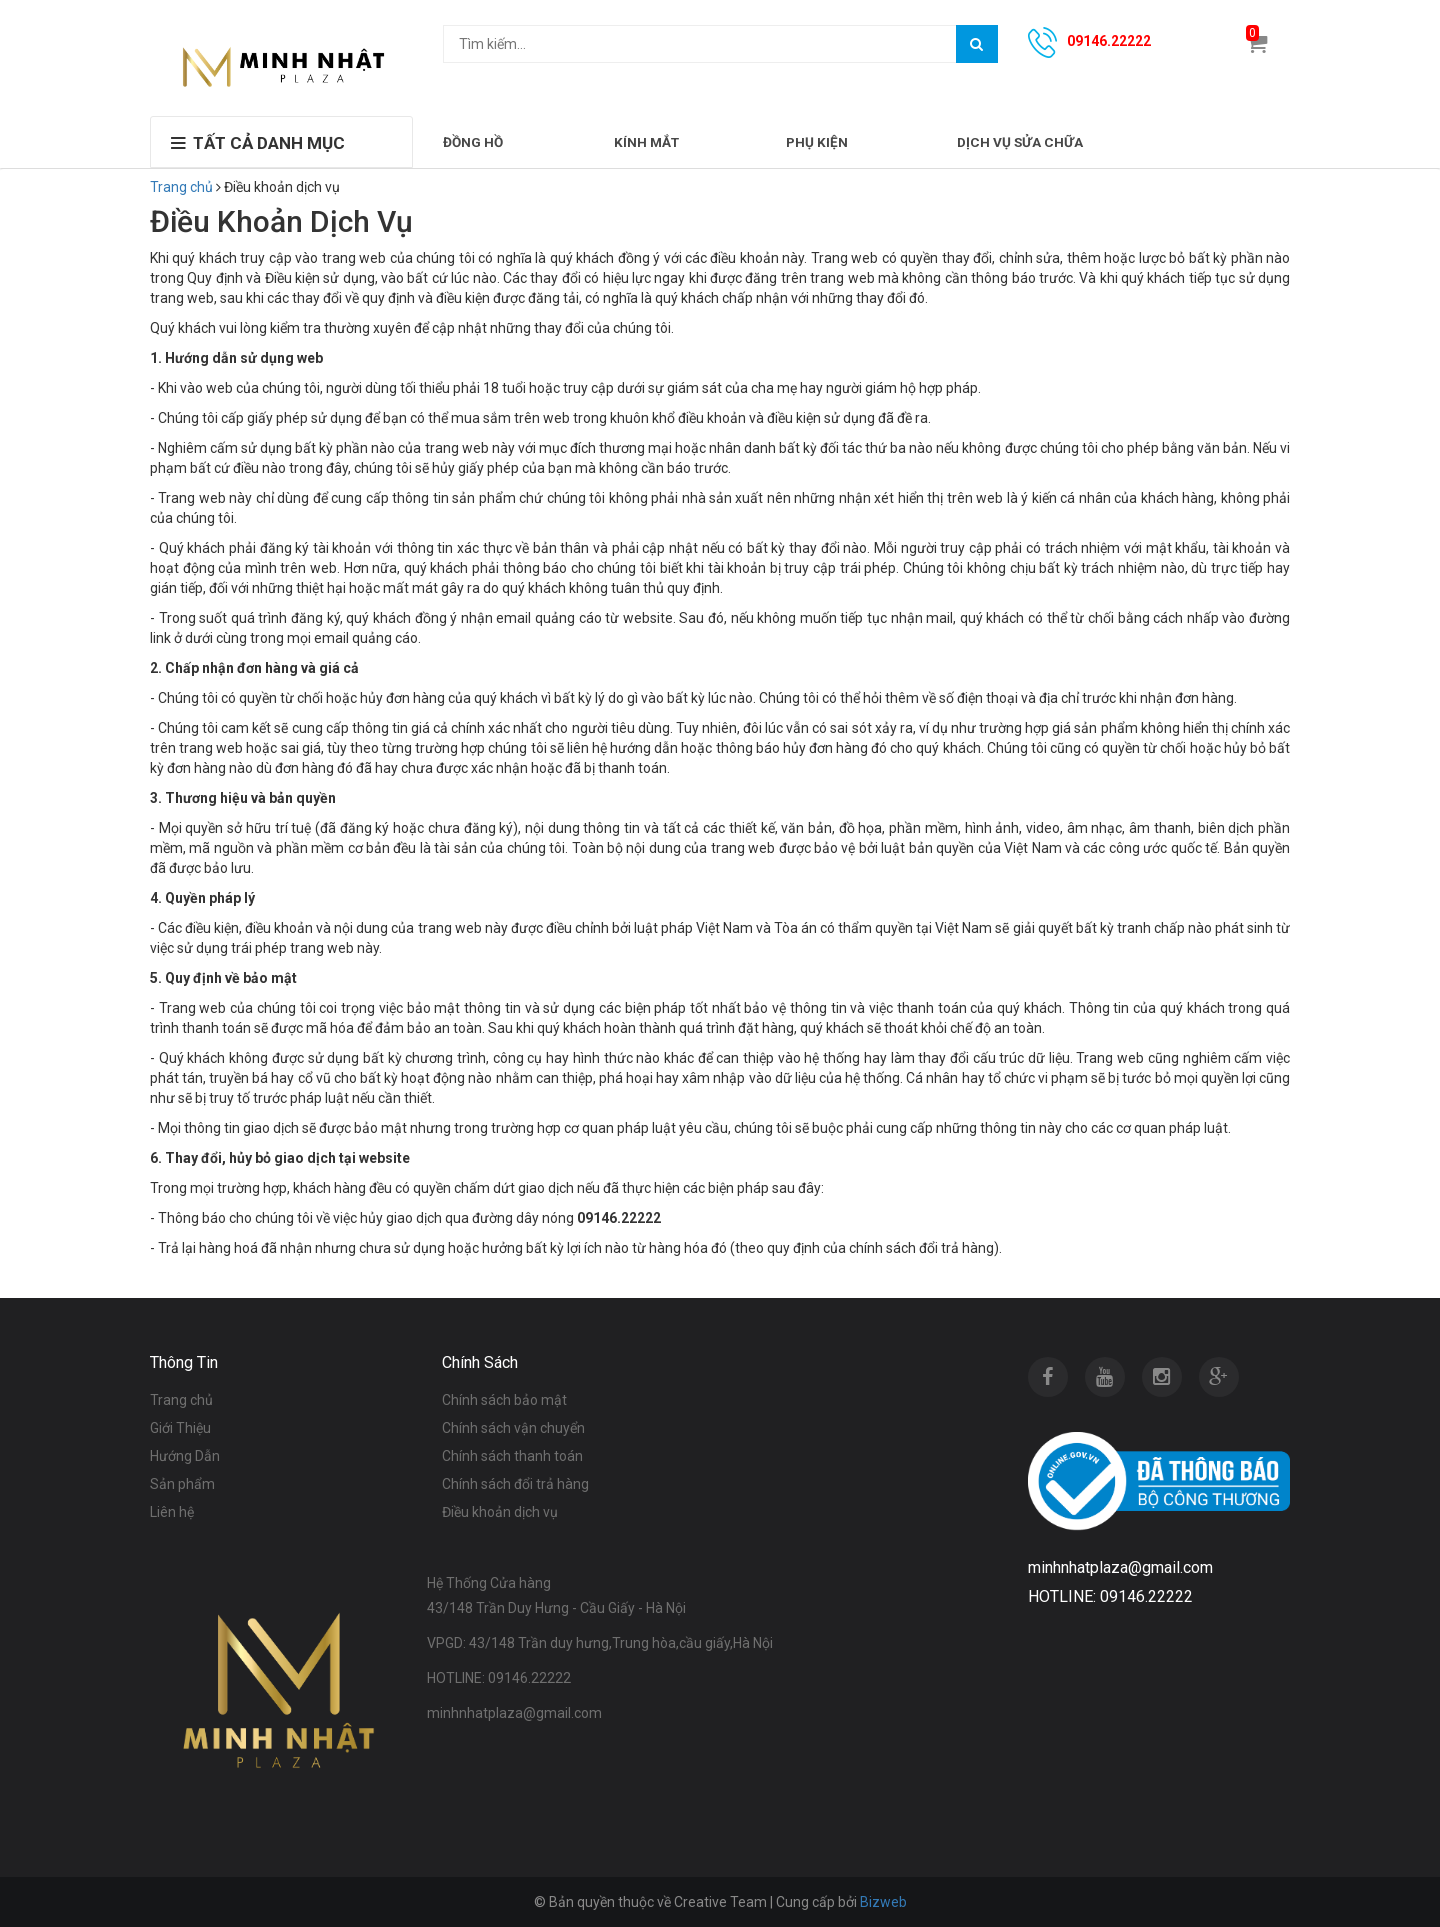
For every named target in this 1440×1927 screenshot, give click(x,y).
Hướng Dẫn (185, 1456)
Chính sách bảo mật (504, 1400)
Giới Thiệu (180, 1428)
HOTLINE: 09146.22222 (499, 1678)
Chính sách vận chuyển (513, 1428)
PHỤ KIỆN (817, 142)
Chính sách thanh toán (512, 1456)
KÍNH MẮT (646, 142)
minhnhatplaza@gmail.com (514, 1713)
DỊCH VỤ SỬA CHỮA (1020, 142)
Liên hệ (172, 1512)
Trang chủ (181, 187)
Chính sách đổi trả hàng (515, 1484)
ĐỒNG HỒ (473, 142)
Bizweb (883, 1902)
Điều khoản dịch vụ (500, 1512)
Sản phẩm (182, 1484)
